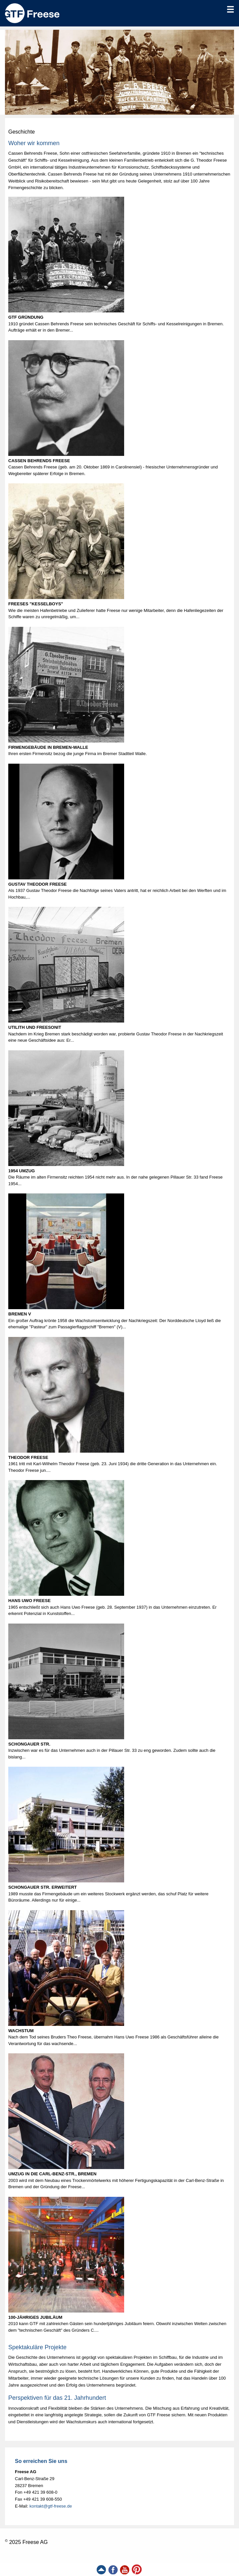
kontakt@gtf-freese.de (50, 2506)
